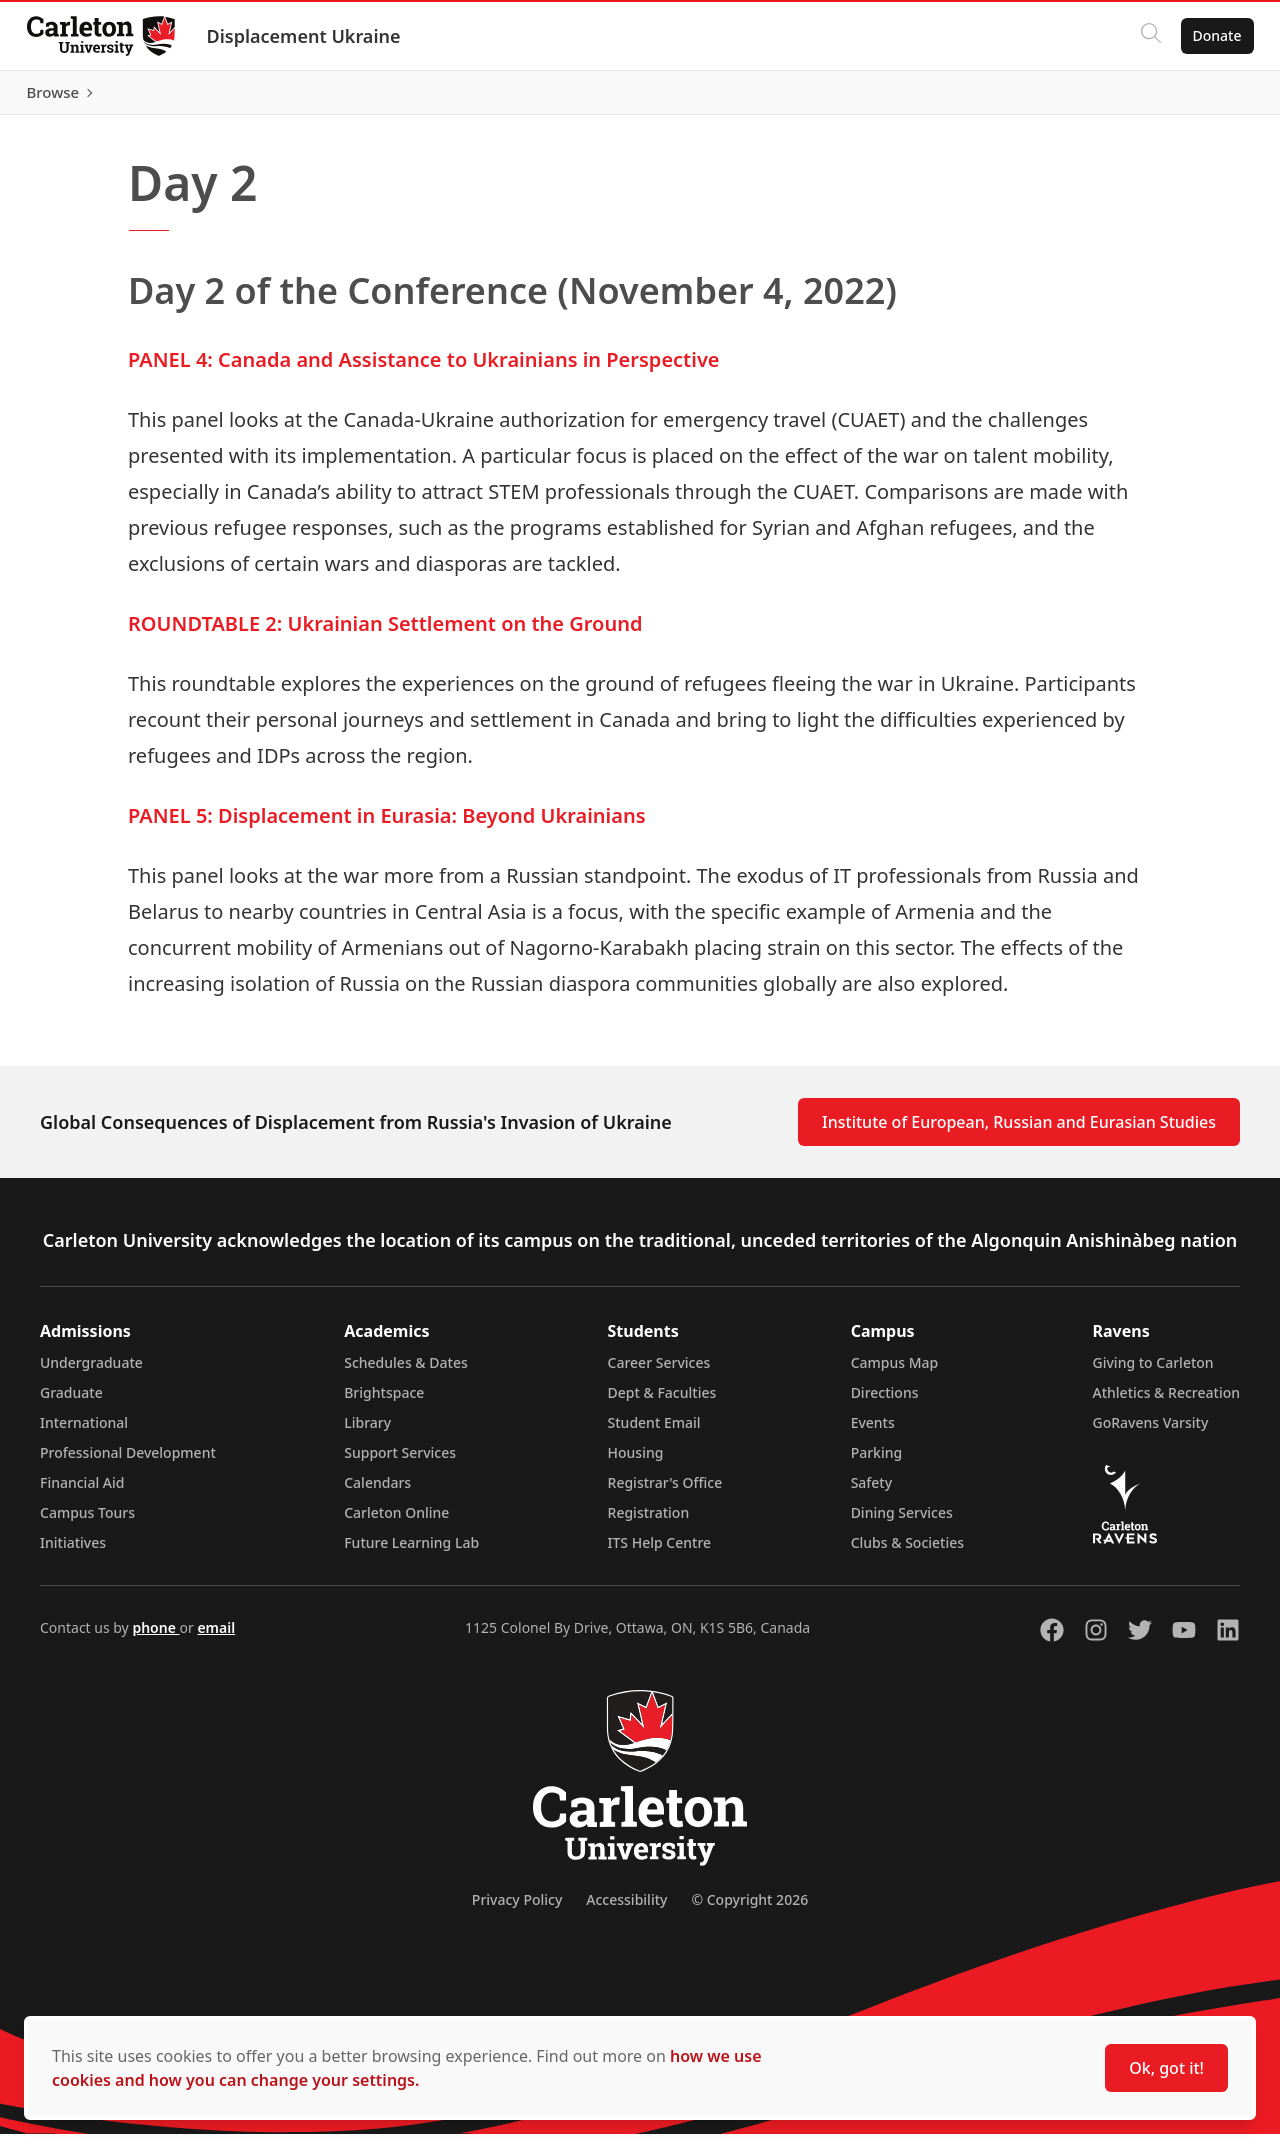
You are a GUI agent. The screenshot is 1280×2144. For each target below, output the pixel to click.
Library (367, 1432)
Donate (1211, 35)
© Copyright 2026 (749, 1909)
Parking (877, 1462)
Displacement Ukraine (309, 36)
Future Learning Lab (411, 1552)
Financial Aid (82, 1492)
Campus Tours (87, 1522)
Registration (649, 1522)
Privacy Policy (517, 1909)
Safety (872, 1492)
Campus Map (895, 1372)
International (84, 1432)
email (216, 1637)
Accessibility (626, 1909)
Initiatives (73, 1552)
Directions (885, 1402)
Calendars (377, 1492)
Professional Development (128, 1462)
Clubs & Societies (907, 1552)
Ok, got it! (1166, 2068)
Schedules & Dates (406, 1372)
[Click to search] (1145, 36)
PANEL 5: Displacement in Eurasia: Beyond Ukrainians (387, 825)
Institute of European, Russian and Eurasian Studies (1019, 1132)
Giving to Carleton (1153, 1372)
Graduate (71, 1402)
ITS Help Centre (660, 1552)
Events (873, 1432)
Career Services (659, 1372)
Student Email (654, 1432)
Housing (636, 1462)
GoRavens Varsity (1151, 1432)
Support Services (400, 1462)
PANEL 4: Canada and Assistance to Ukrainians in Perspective (424, 369)
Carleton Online (396, 1522)
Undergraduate (91, 1372)
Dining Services (902, 1522)
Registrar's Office (665, 1492)
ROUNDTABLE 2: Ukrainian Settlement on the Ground (385, 633)
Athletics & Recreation (1166, 1402)
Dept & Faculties (662, 1402)
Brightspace (384, 1402)
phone (155, 1637)
